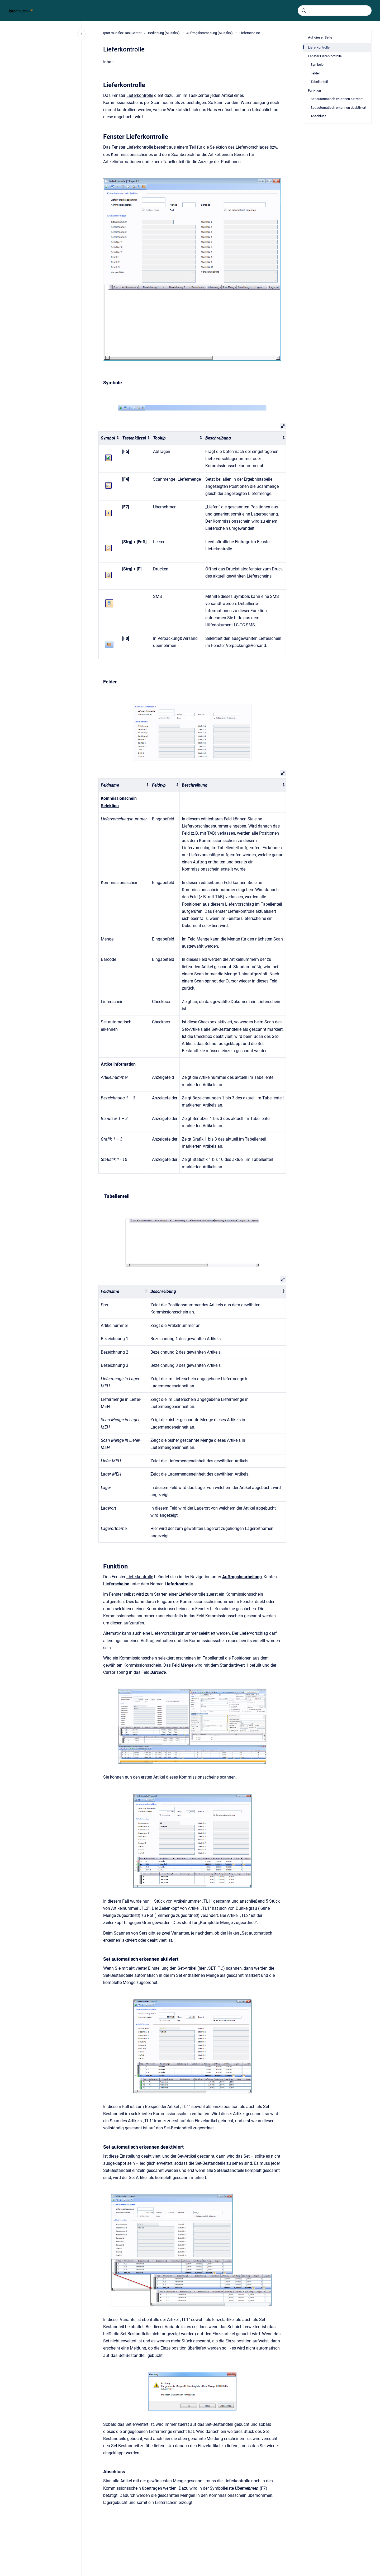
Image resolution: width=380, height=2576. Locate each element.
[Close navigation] (81, 34)
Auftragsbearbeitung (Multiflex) (209, 33)
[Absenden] (304, 10)
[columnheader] (109, 438)
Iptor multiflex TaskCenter (122, 33)
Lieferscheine (249, 33)
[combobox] (334, 11)
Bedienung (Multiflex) (164, 33)
